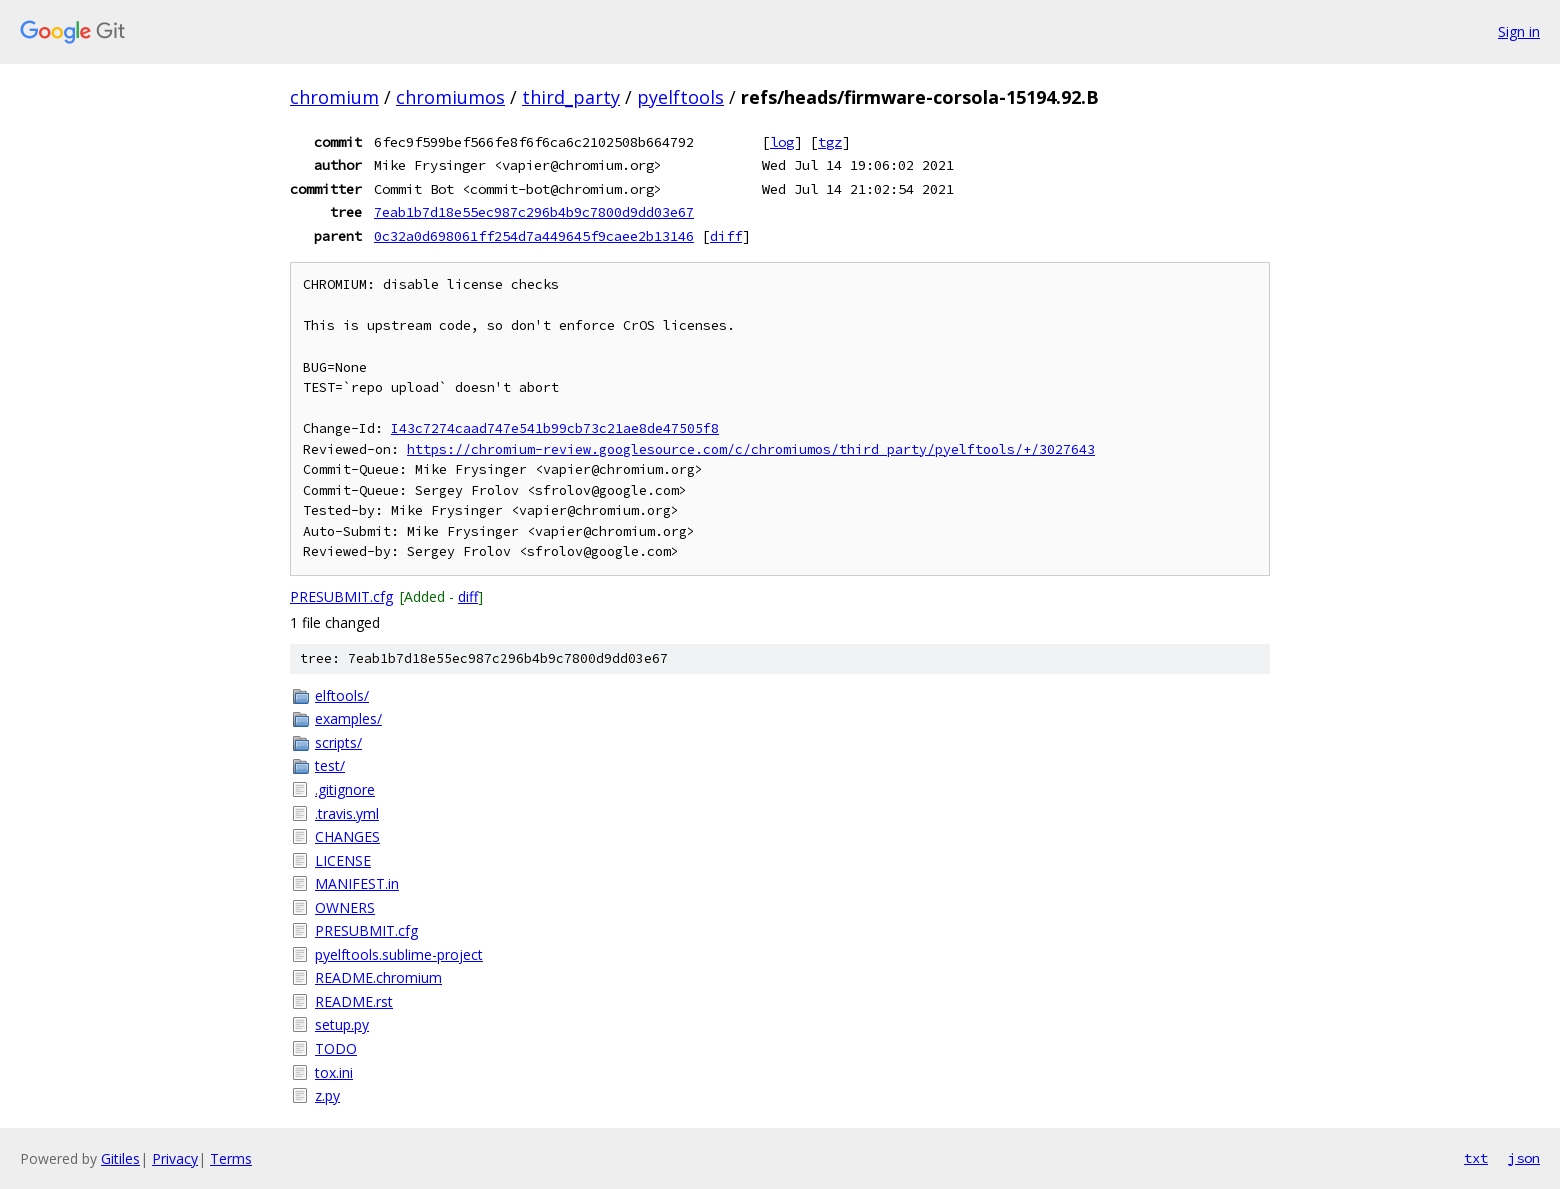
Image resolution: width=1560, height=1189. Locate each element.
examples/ (348, 718)
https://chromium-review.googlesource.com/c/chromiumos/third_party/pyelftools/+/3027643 (751, 449)
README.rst (354, 1001)
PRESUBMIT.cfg (341, 596)
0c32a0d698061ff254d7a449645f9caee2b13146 (534, 236)
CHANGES (347, 836)
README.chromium (378, 977)
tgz (830, 142)
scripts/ (338, 742)
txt (1476, 1158)
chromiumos (450, 97)
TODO (336, 1048)
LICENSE (343, 860)
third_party (571, 97)
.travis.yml (347, 813)
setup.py (342, 1024)
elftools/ (342, 695)
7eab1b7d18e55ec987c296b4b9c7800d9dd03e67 (534, 212)
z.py (327, 1095)
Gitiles (120, 1158)
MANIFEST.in (357, 883)
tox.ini (334, 1072)
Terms (231, 1158)
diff (726, 236)
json (1524, 1158)
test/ (330, 765)
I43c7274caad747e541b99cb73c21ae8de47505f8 (555, 428)
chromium (334, 97)
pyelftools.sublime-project (399, 954)
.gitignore (345, 789)
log (782, 142)
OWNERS (345, 907)
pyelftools (680, 97)
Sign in (1519, 31)
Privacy (175, 1158)
